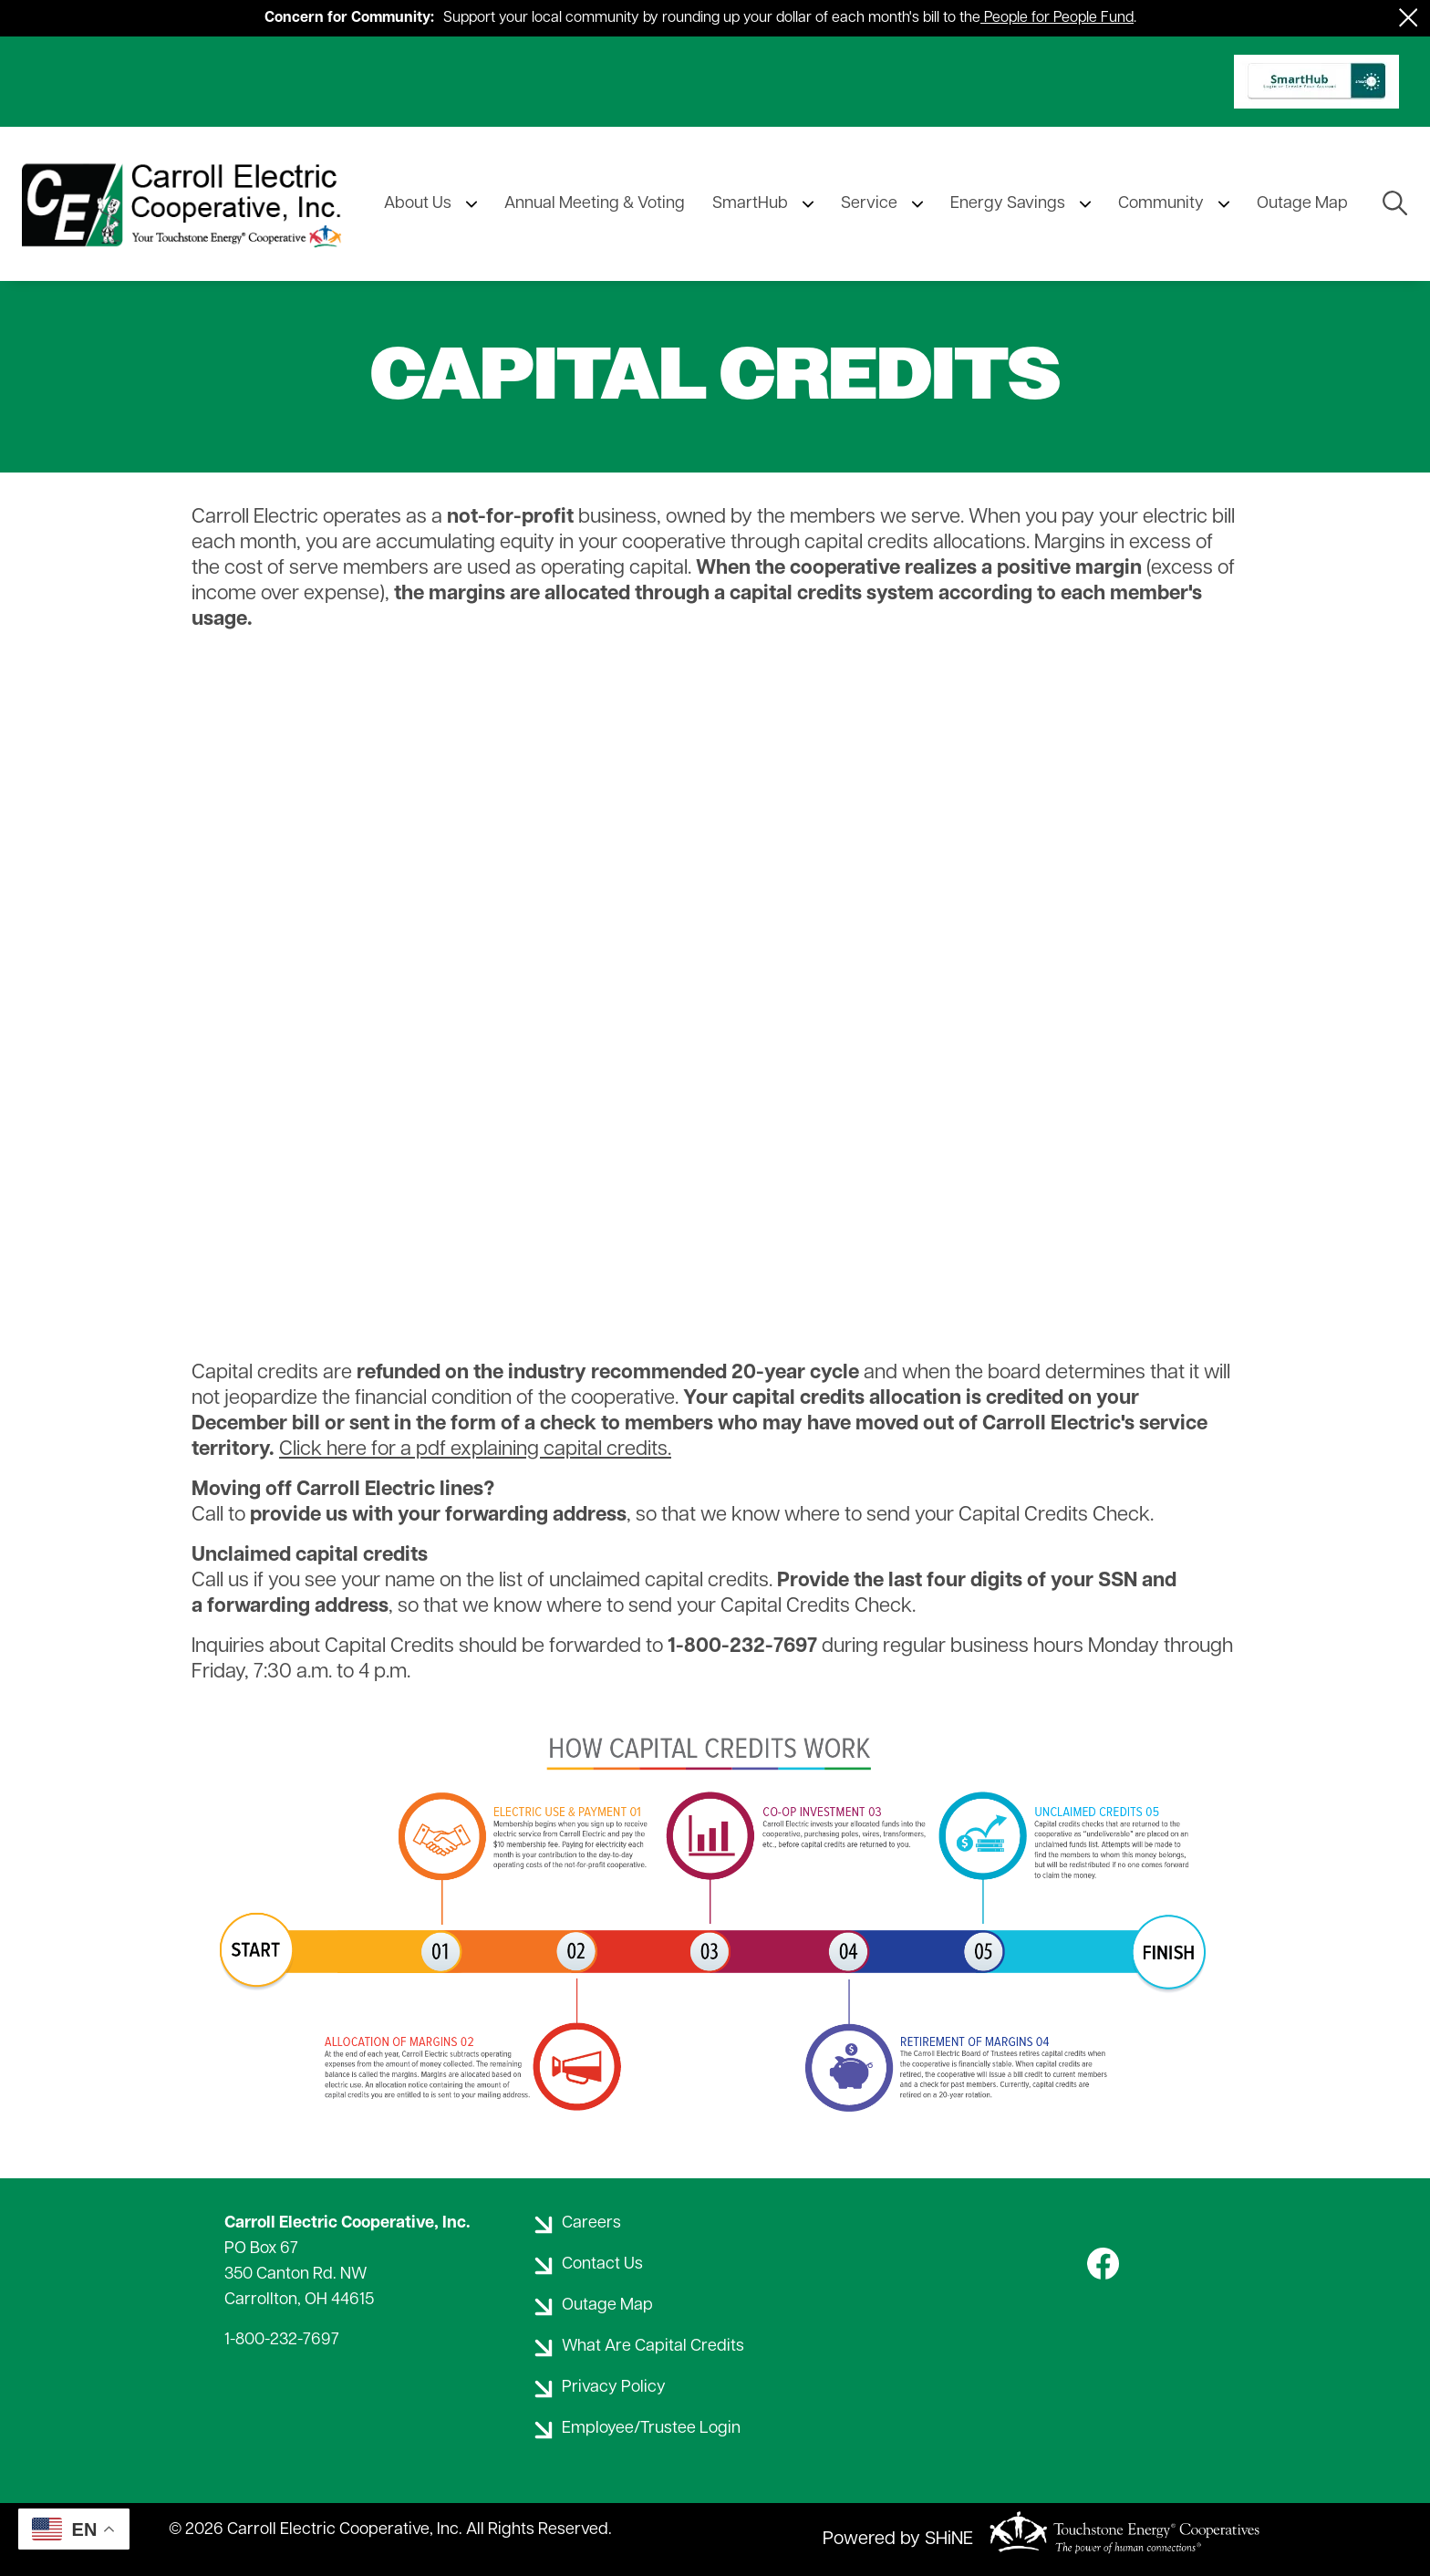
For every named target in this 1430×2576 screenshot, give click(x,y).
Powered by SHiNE (898, 2539)
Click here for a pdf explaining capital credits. (475, 1449)
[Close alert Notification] (1409, 17)
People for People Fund (1059, 18)
